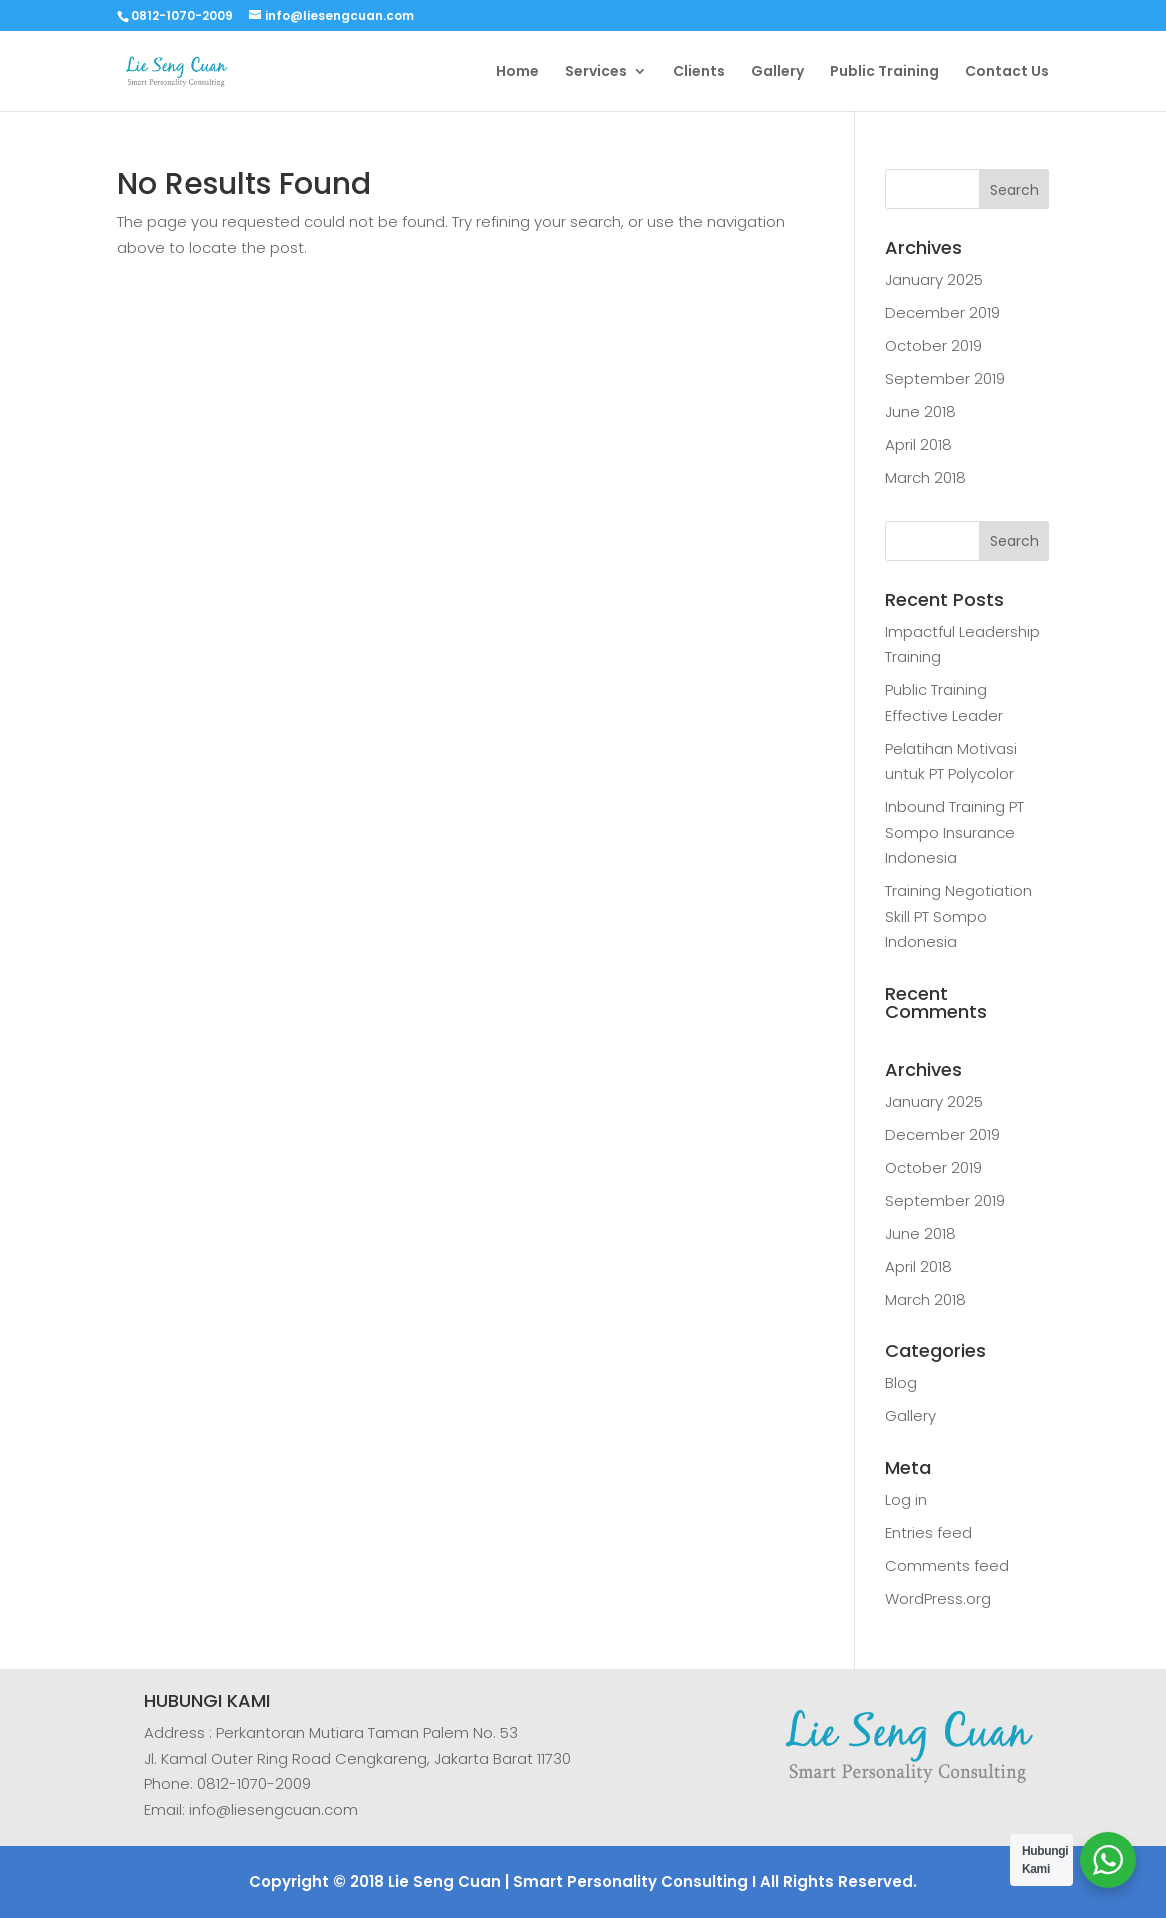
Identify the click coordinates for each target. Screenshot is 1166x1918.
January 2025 (934, 279)
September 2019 (945, 378)
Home (517, 72)
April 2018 (918, 444)
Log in (906, 1499)
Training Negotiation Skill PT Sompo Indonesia (958, 916)
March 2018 (925, 477)
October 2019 (933, 345)
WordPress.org (938, 1598)
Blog (901, 1382)
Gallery (777, 72)
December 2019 (942, 312)
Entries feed (928, 1532)
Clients (699, 72)
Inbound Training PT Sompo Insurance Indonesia (954, 832)
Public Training (884, 72)
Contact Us (1007, 72)
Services (596, 72)
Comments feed (947, 1565)
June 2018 (920, 411)
